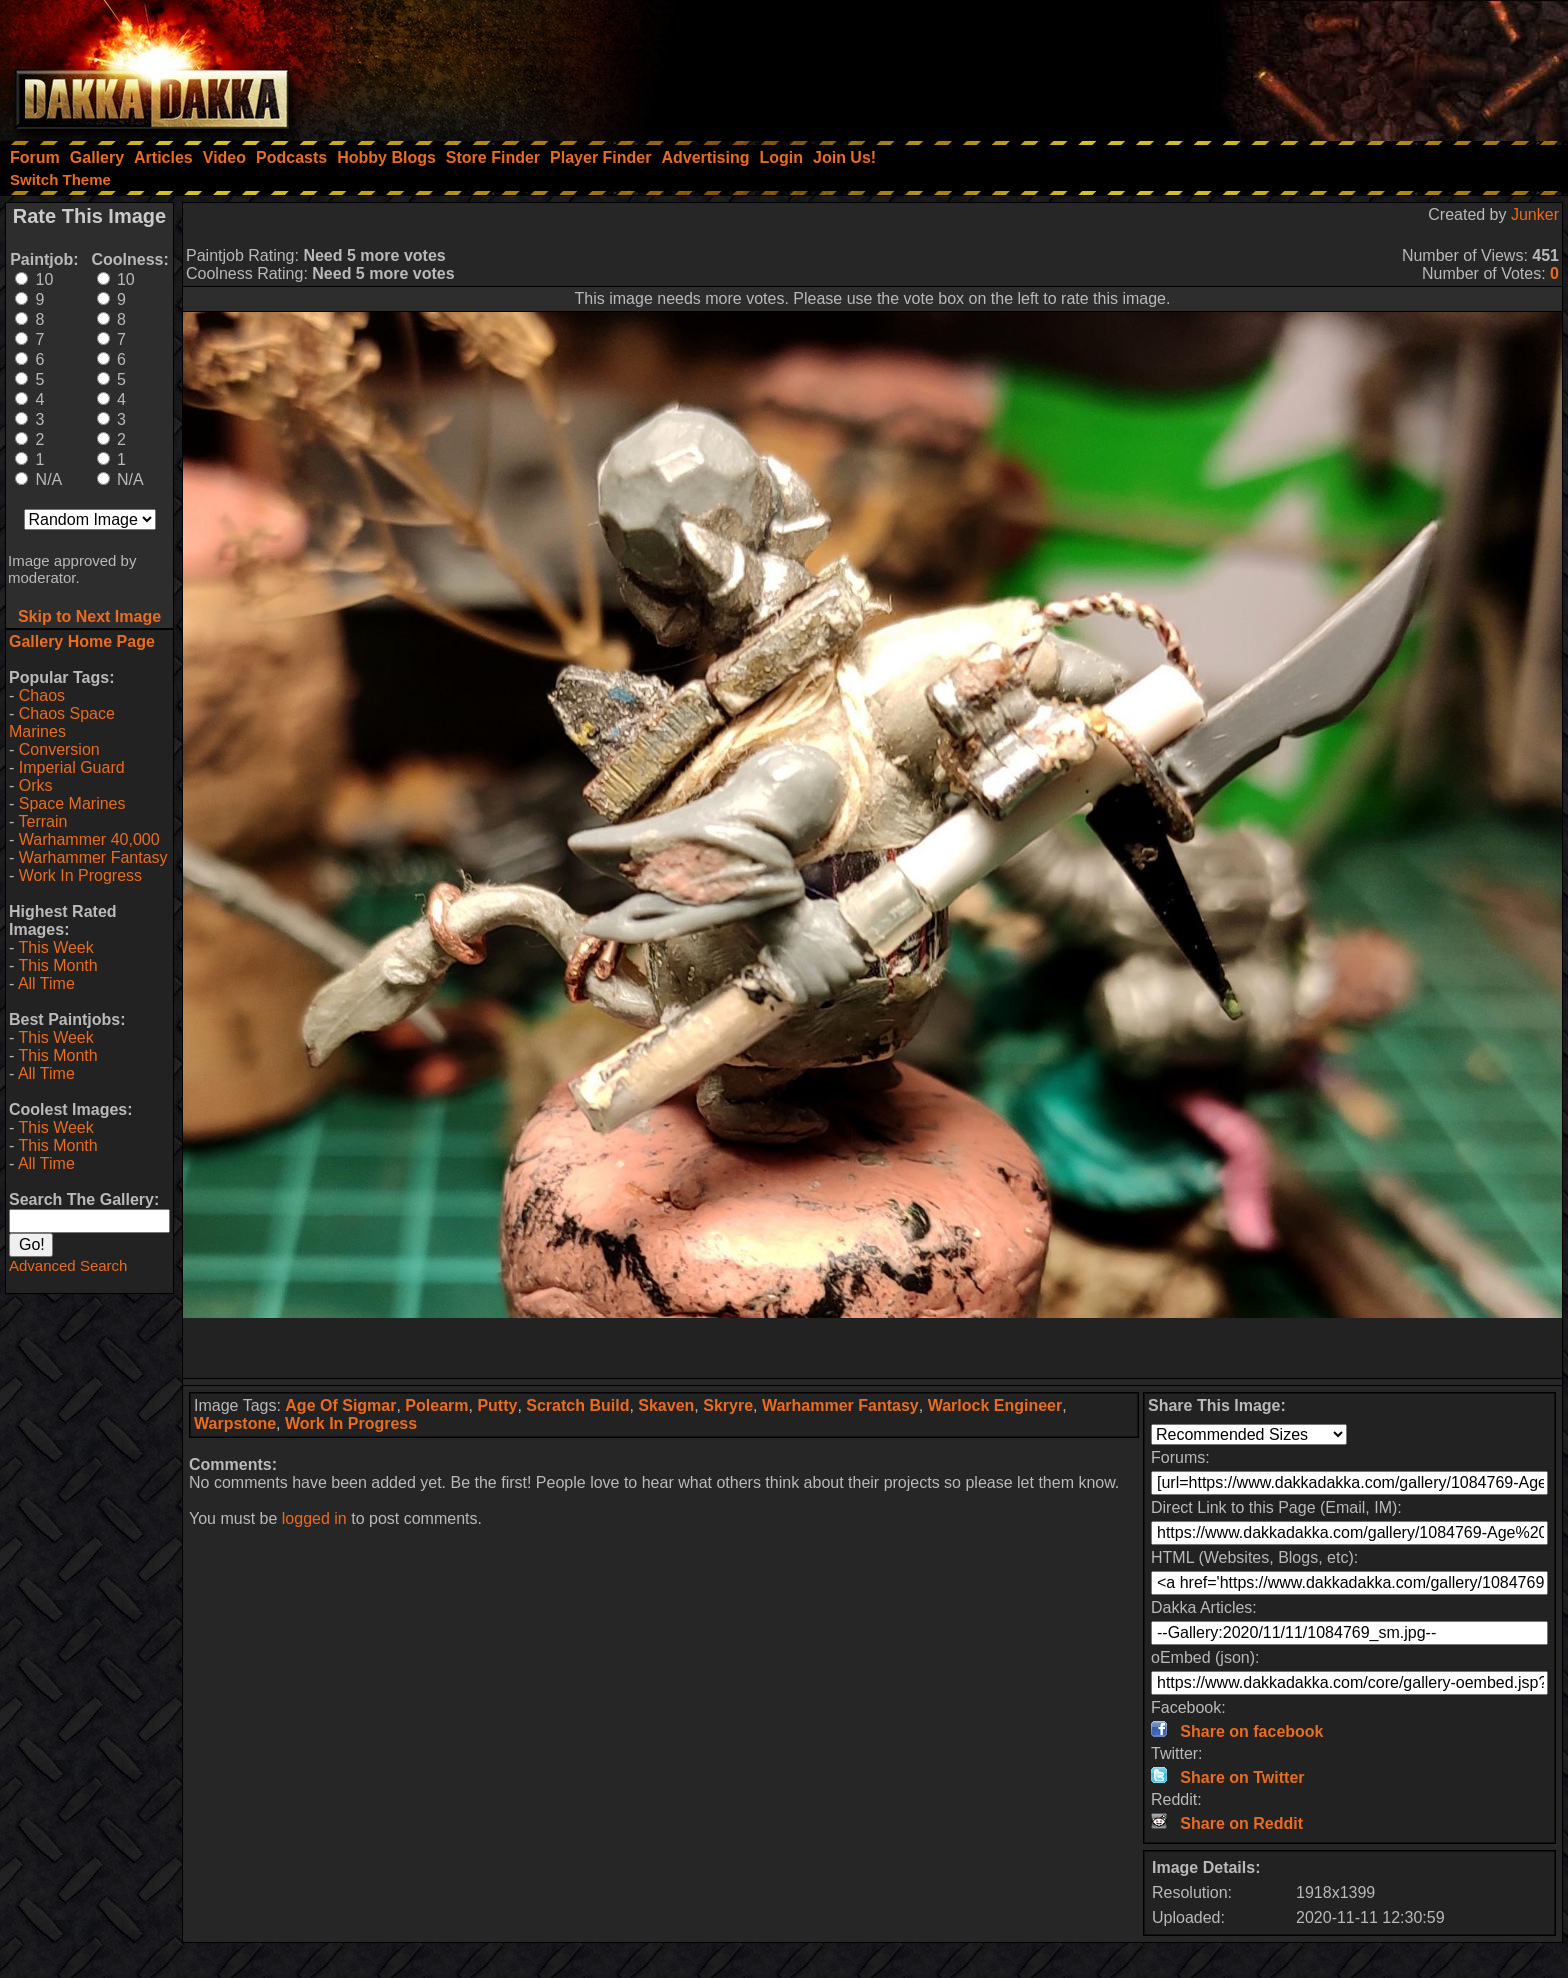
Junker (1535, 214)
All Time (46, 983)
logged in (314, 1518)
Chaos (42, 695)
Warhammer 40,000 (89, 839)
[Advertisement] (1299, 65)
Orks (36, 785)
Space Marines (72, 803)
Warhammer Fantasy (93, 857)
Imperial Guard (72, 767)
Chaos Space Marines (62, 722)
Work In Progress (80, 875)
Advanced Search (68, 1265)
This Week (55, 947)
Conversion (59, 749)
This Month (57, 965)
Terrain (42, 821)
